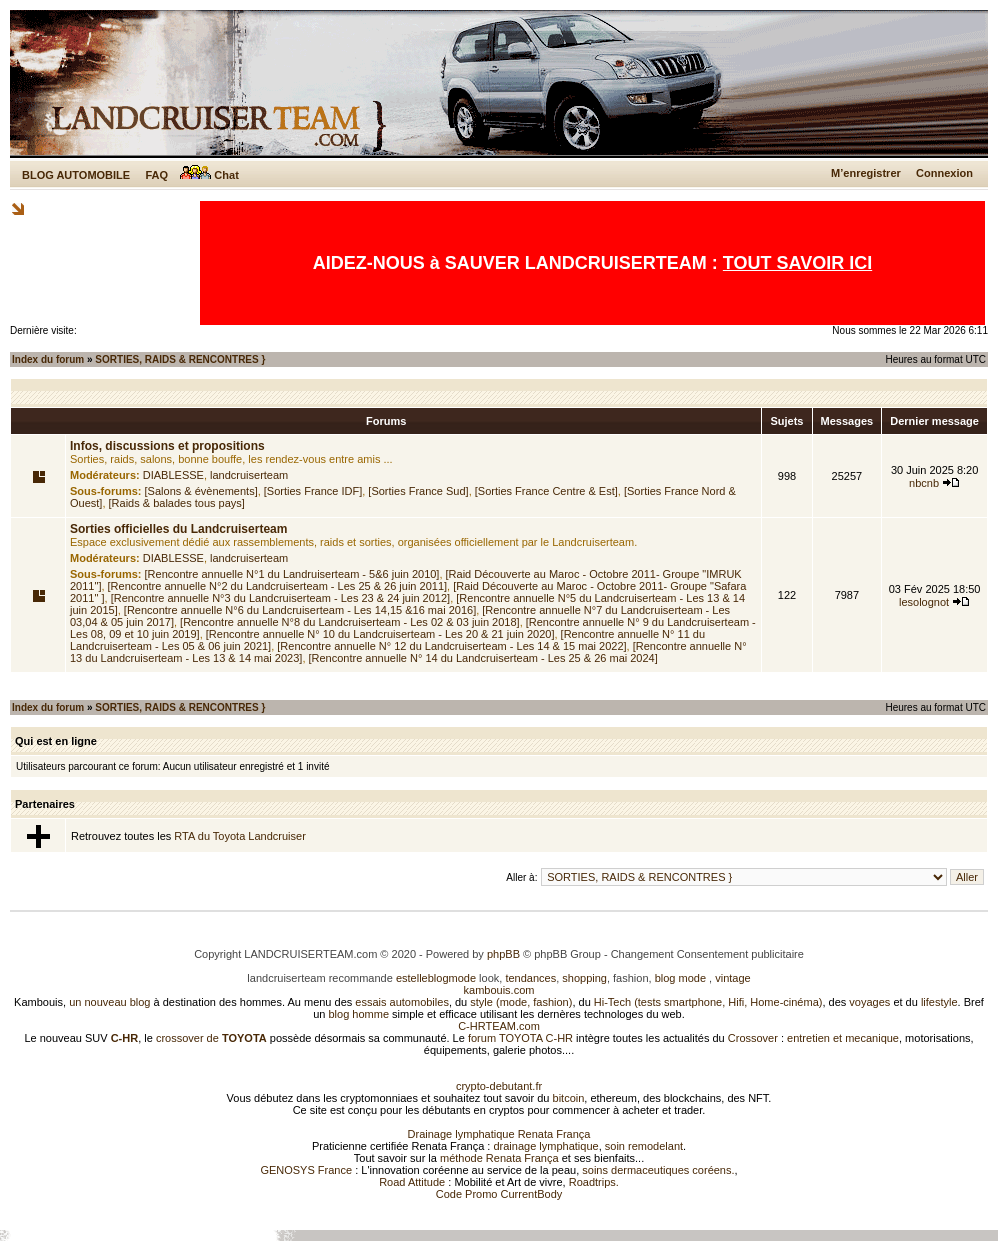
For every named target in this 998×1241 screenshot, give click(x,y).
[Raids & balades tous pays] (177, 503)
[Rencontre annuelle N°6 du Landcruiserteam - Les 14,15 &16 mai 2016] (300, 610)
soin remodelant (644, 1146)
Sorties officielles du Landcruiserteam (178, 529)
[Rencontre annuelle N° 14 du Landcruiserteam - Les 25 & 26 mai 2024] (483, 658)
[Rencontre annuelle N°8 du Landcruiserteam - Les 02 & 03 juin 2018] (350, 622)
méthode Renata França (499, 1158)
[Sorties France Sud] (418, 491)
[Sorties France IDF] (313, 491)
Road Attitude (412, 1182)
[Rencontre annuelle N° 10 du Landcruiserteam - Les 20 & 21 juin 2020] (380, 634)
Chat (209, 175)
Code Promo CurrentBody (499, 1194)
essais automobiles (402, 1002)
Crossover (753, 1038)
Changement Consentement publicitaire (707, 954)
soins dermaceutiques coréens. (658, 1170)
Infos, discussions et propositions (167, 446)
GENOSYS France (306, 1170)
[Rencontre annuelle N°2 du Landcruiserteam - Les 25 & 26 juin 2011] (278, 586)
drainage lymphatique (545, 1146)
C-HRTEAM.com (499, 1026)
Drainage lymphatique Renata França (499, 1134)
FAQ (156, 175)
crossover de (210, 1038)
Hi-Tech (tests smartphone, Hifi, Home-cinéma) (708, 1002)
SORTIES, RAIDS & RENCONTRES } (180, 359)
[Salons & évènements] (201, 491)
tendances (530, 978)
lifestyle (939, 1002)
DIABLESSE (173, 475)
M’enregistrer (866, 173)
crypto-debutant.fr (499, 1086)
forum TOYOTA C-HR (520, 1038)
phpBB (503, 954)
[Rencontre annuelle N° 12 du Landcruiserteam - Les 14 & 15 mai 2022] (451, 646)
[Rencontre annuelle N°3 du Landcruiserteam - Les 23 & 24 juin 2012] (281, 598)
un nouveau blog (109, 1002)
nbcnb (924, 483)
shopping (584, 978)
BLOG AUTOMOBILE (76, 175)
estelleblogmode (436, 978)
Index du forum (48, 359)
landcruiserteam (249, 475)
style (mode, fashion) (521, 1002)
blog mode (680, 978)
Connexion (944, 173)
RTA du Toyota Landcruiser (239, 836)
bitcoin (569, 1098)
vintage (732, 978)
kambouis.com (499, 990)
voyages (869, 1002)
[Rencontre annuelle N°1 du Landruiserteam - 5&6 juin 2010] (292, 574)
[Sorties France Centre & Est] (546, 491)
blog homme (359, 1014)
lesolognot (924, 602)
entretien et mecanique (843, 1038)
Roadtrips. (594, 1182)
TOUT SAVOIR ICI (797, 263)
